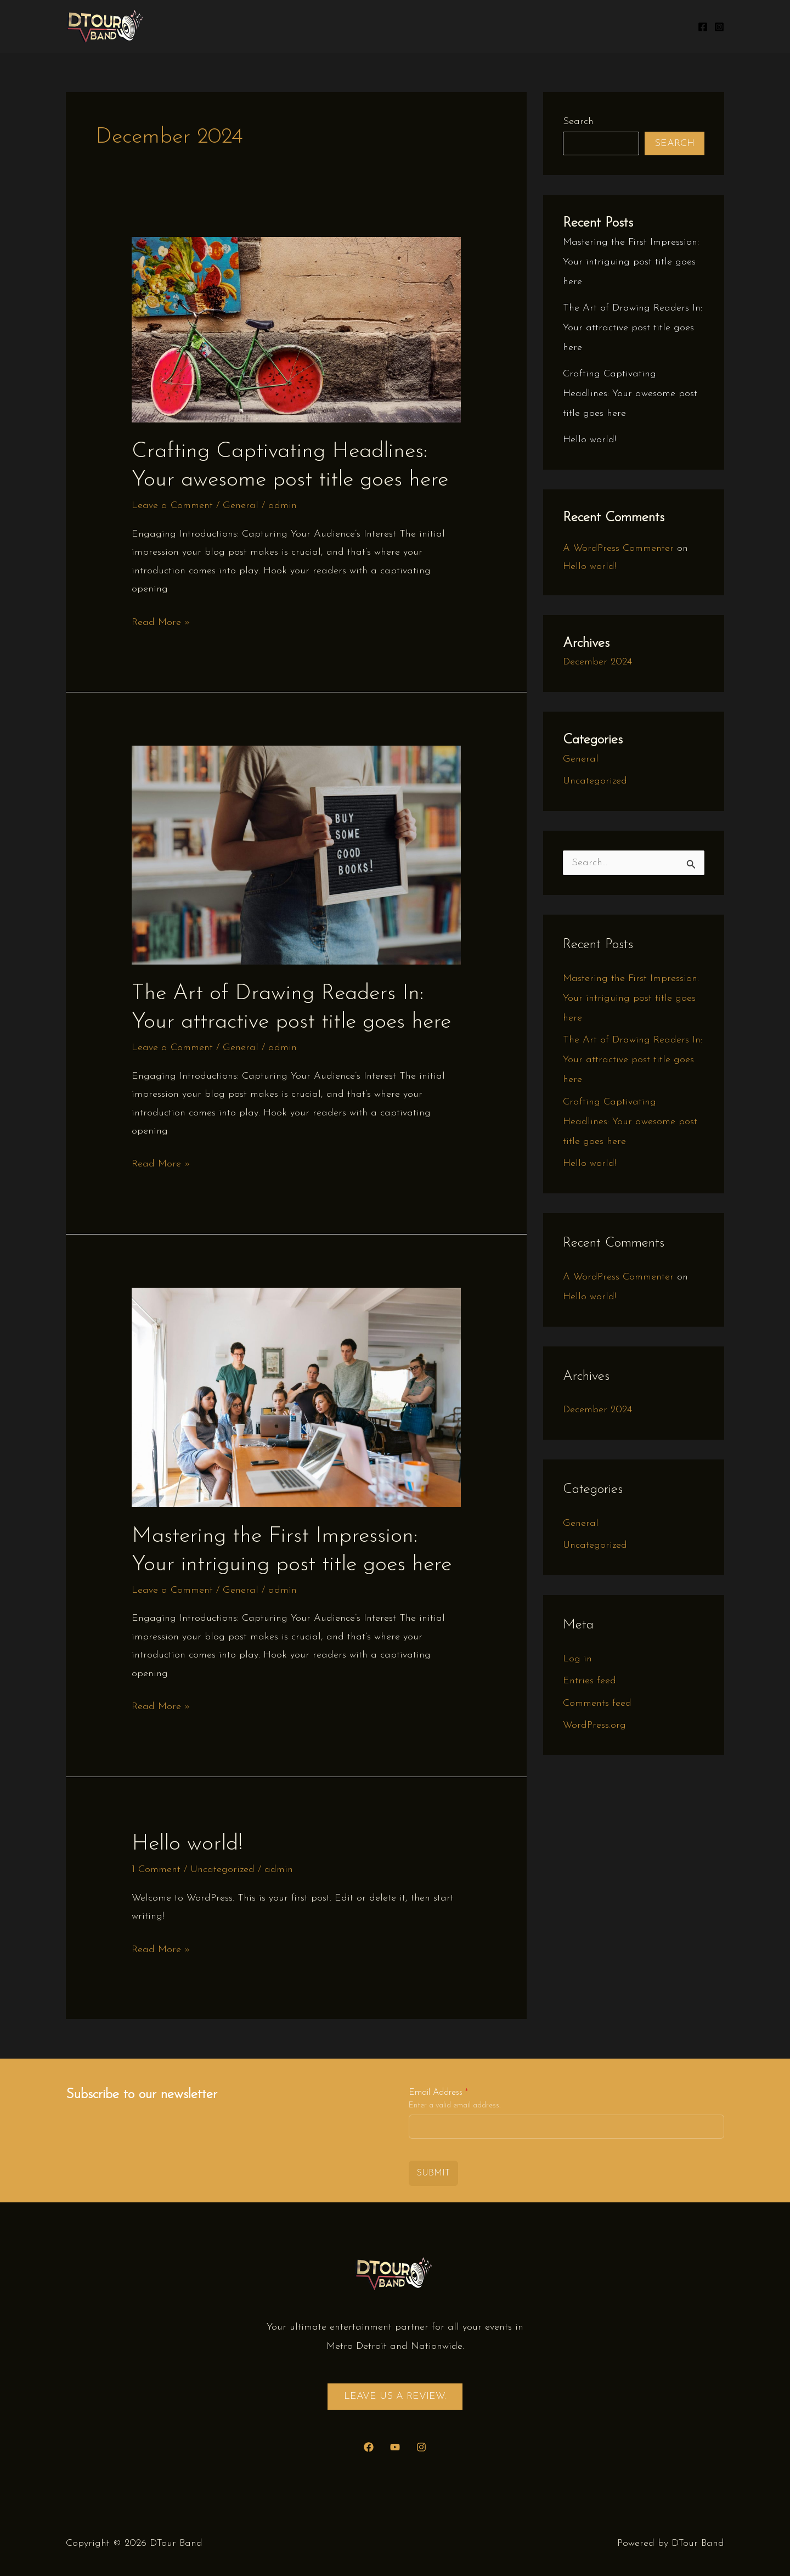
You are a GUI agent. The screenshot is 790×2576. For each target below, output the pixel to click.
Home (412, 26)
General (240, 505)
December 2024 (597, 662)
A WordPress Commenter (618, 548)
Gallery (557, 26)
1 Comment (156, 1869)
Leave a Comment (172, 505)
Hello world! (187, 1844)
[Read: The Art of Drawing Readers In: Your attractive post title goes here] (296, 854)
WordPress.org (594, 1725)
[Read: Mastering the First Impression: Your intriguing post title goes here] (296, 1396)
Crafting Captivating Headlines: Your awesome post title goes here (630, 394)
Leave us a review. (395, 2396)
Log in (577, 1659)
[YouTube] (395, 2447)
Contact (610, 26)
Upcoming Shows (483, 26)
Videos (662, 26)
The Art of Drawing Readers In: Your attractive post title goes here (632, 328)
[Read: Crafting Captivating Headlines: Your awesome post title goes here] (296, 329)
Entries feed (589, 1681)
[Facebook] (703, 27)
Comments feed (597, 1703)
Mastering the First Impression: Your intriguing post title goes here (631, 262)
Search (578, 121)
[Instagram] (719, 27)
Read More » (161, 622)
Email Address (438, 2092)
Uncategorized (222, 1869)
